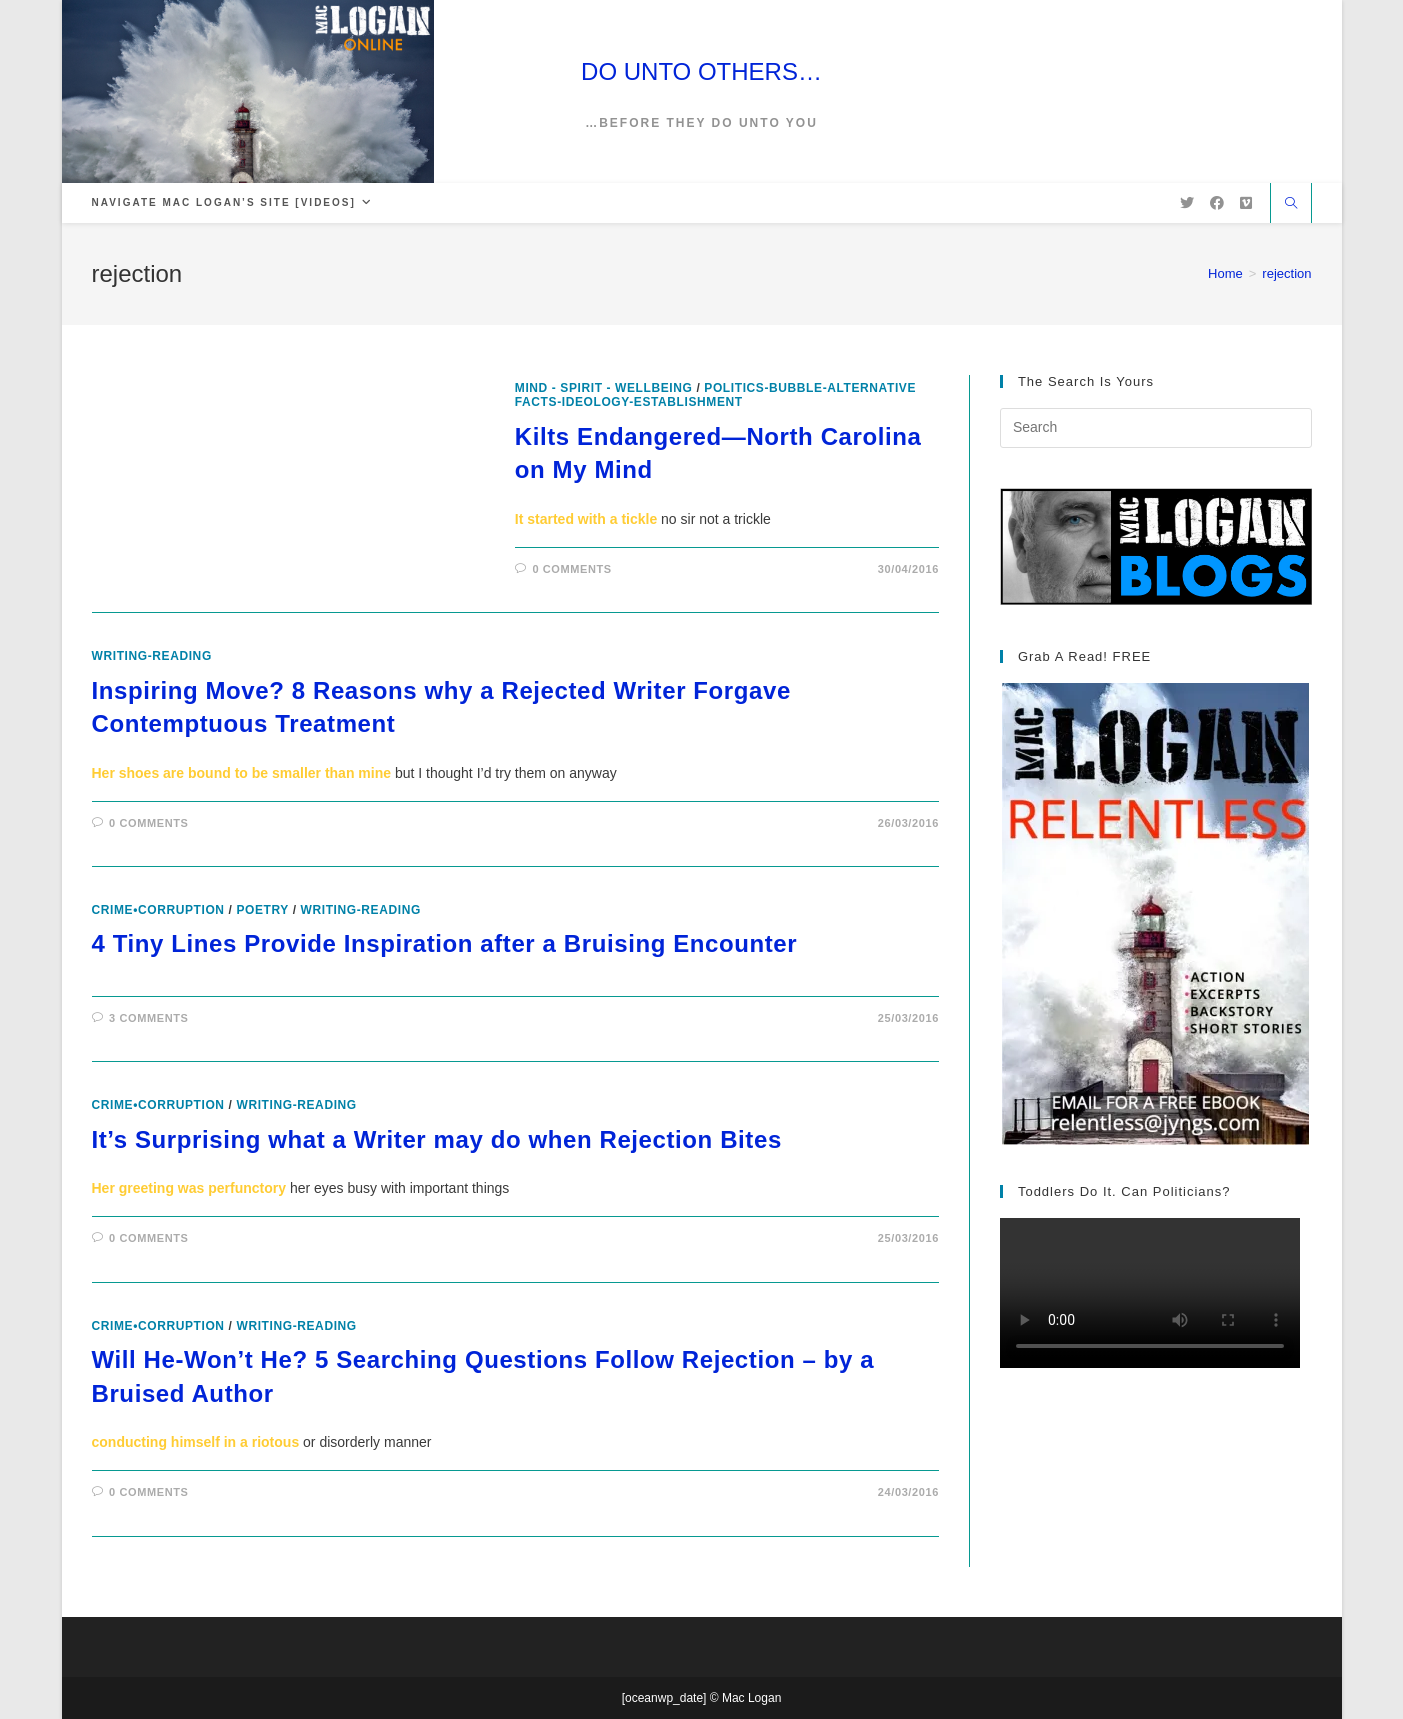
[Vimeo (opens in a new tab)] (1246, 203)
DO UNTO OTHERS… (701, 71)
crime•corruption (158, 910)
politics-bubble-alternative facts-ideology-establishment (715, 395)
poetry (262, 910)
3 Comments (148, 1018)
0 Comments (571, 569)
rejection (1286, 273)
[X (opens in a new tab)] (1187, 203)
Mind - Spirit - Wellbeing (604, 388)
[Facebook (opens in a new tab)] (1217, 203)
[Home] (1225, 273)
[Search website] (1291, 205)
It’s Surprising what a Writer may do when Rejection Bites (437, 1139)
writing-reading (152, 656)
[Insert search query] (1156, 428)
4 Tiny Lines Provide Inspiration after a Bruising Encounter (445, 943)
